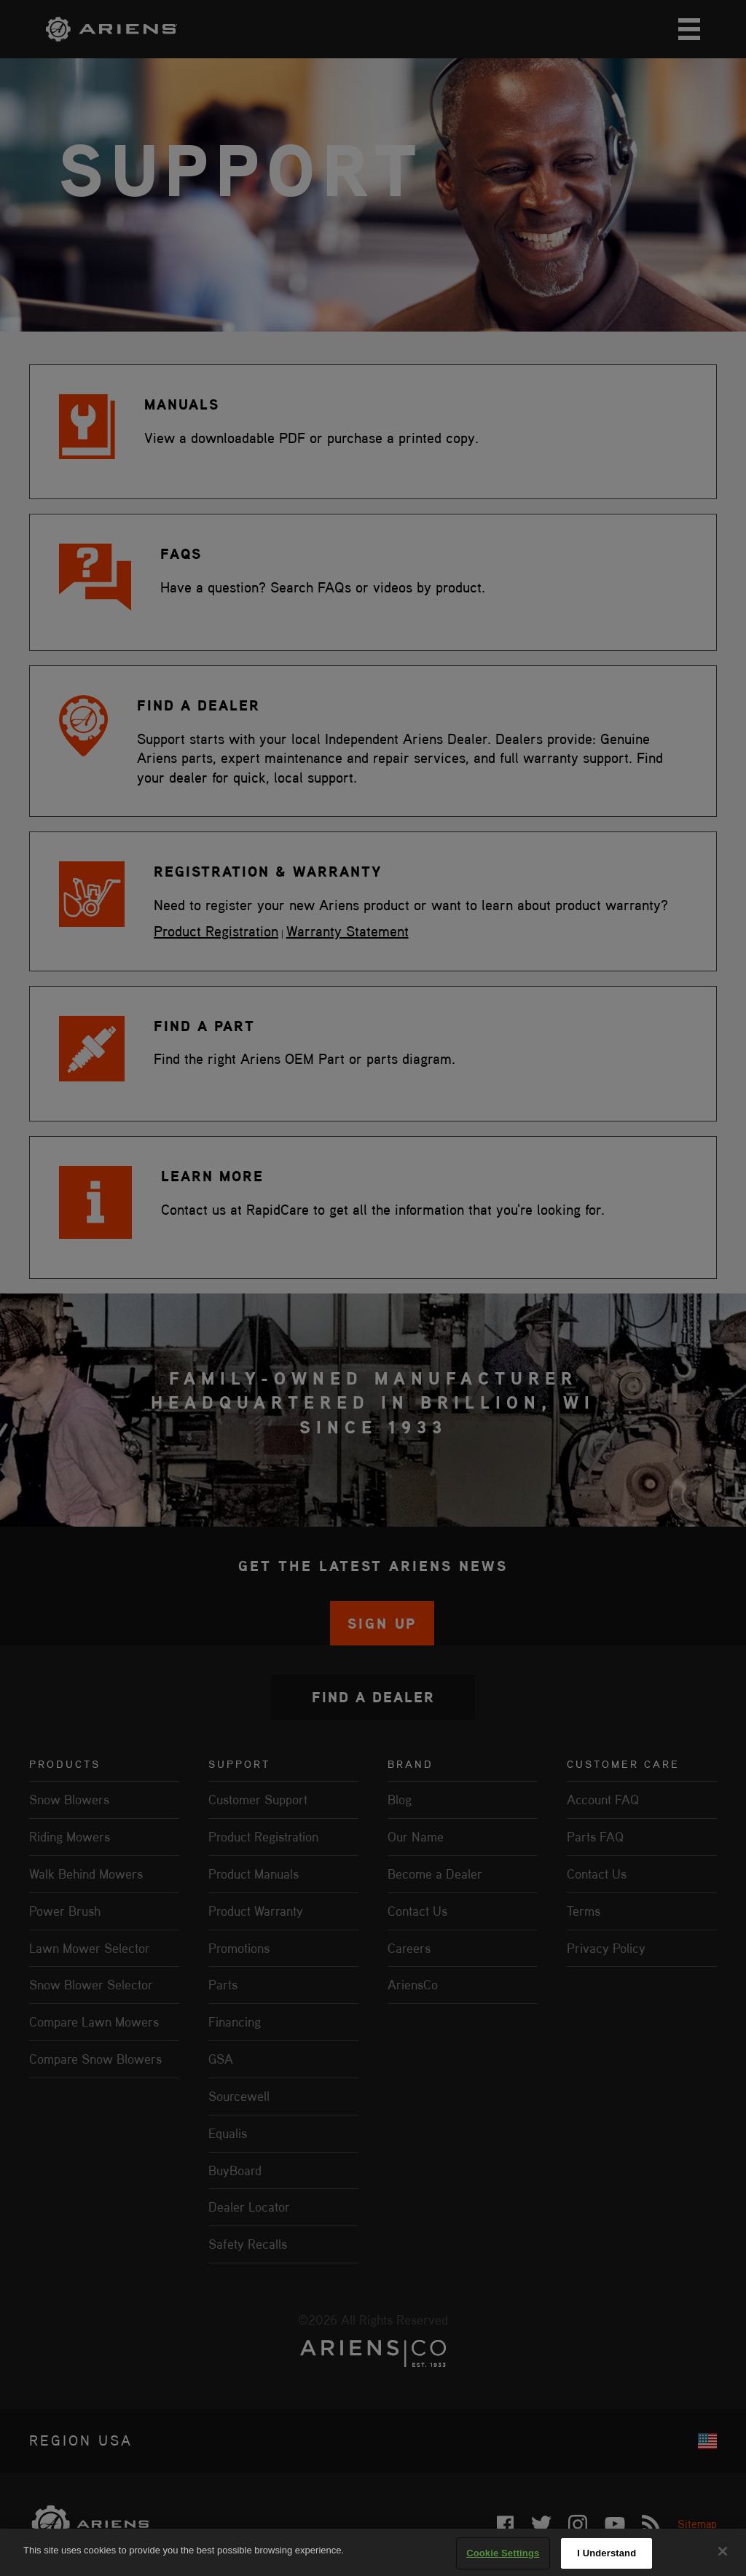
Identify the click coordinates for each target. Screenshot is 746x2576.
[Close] (723, 2551)
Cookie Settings (502, 2553)
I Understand (606, 2553)
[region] (373, 2552)
